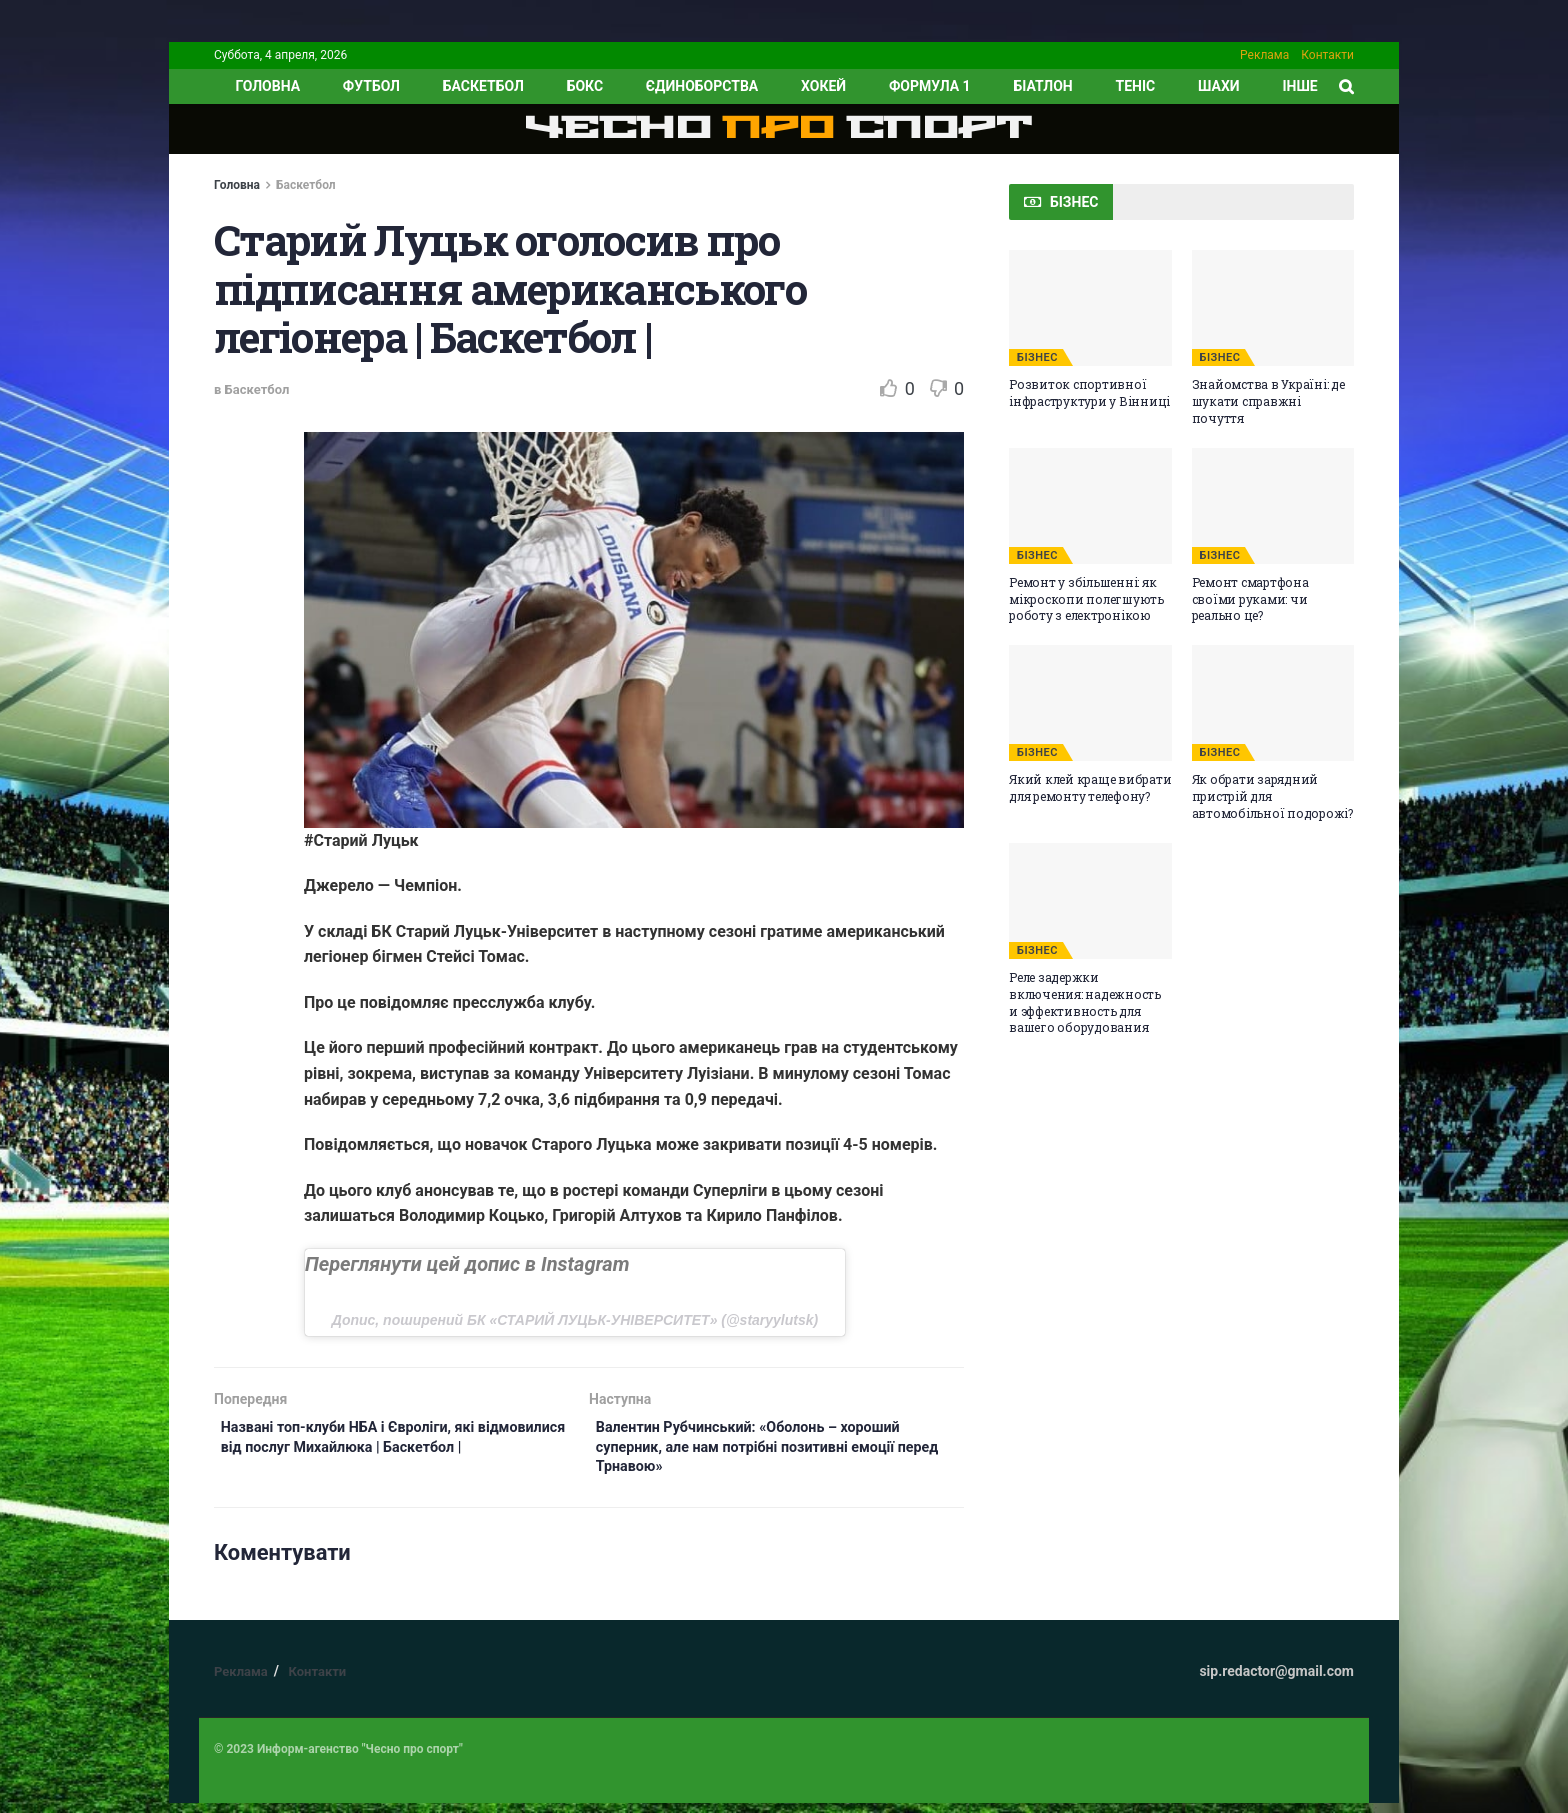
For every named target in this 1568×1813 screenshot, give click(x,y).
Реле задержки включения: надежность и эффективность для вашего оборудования (1085, 1002)
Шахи (1219, 86)
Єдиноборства (702, 86)
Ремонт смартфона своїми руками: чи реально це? (1250, 599)
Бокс (585, 86)
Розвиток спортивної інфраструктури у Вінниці (1089, 392)
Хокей (823, 86)
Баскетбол (483, 86)
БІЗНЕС (1037, 357)
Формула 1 (930, 86)
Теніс (1136, 86)
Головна (237, 185)
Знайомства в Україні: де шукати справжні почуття (1268, 401)
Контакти (1327, 55)
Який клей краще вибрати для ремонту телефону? (1090, 787)
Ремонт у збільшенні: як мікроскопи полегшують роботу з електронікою (1086, 599)
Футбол (371, 86)
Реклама (1264, 55)
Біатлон (1042, 86)
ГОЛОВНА (267, 86)
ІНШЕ (1299, 86)
